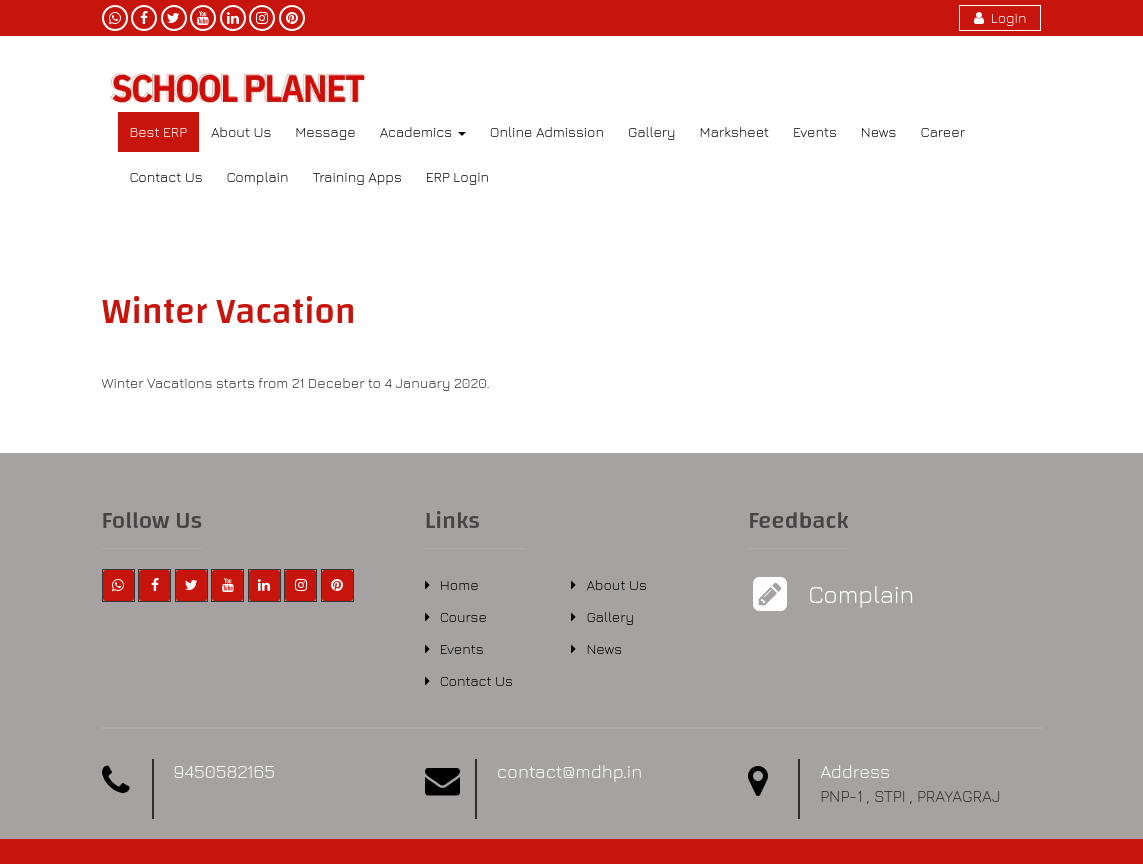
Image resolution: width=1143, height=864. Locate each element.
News (879, 131)
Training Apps (356, 176)
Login (1000, 17)
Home (459, 584)
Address (855, 771)
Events (815, 131)
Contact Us (166, 176)
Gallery (652, 131)
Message (325, 131)
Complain (258, 176)
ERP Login (457, 176)
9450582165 (224, 771)
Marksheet (734, 131)
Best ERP (158, 131)
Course (463, 616)
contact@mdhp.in (569, 771)
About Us (241, 131)
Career (942, 131)
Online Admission (547, 131)
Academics (423, 131)
